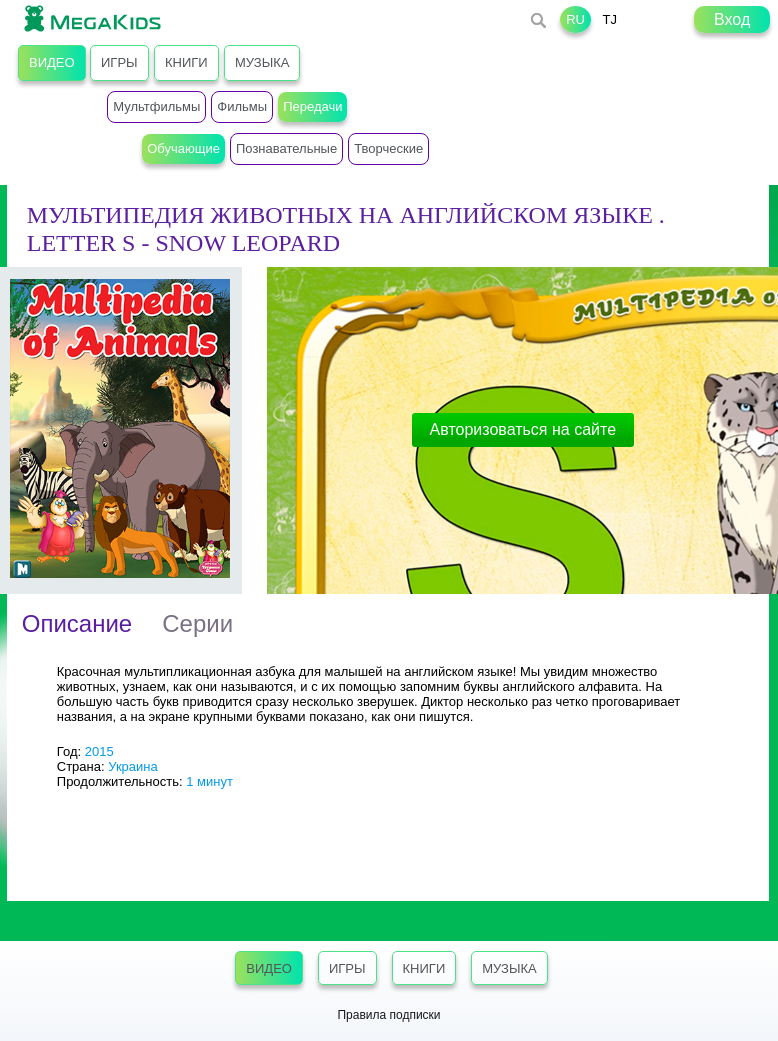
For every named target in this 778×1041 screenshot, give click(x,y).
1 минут (209, 781)
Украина (133, 766)
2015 (99, 751)
